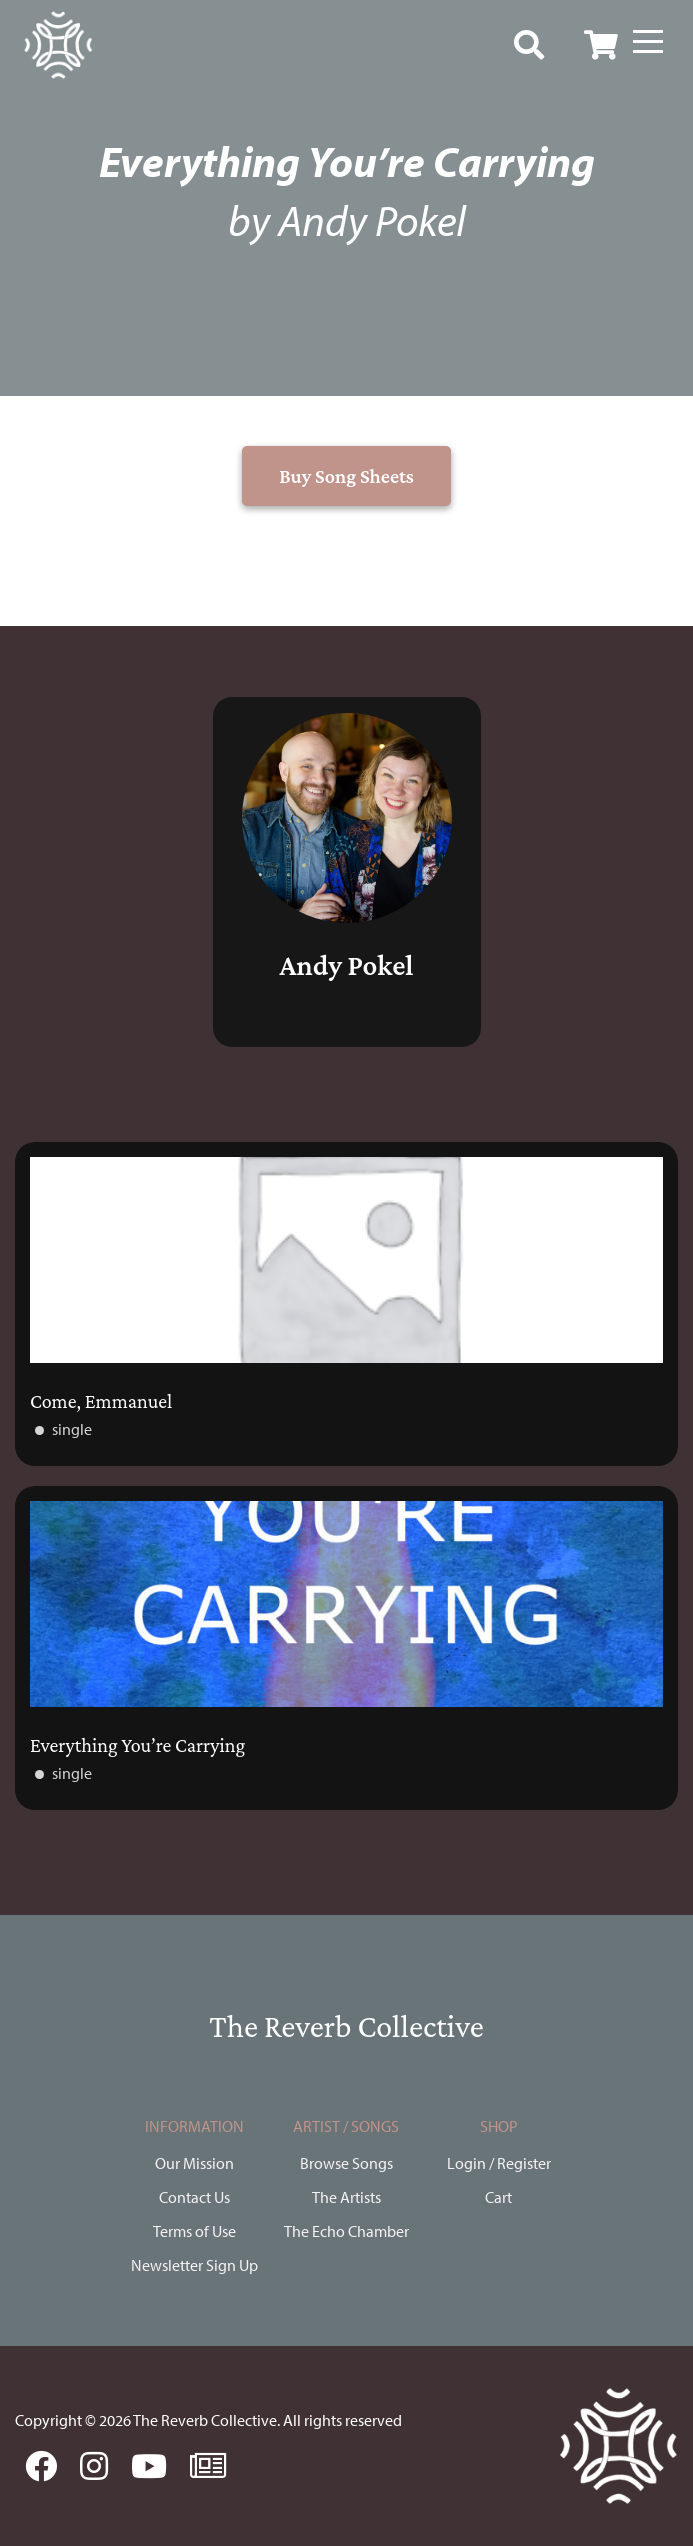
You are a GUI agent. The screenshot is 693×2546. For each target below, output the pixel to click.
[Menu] (648, 42)
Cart (498, 2197)
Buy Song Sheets (346, 476)
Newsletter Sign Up (194, 2265)
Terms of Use (194, 2231)
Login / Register (499, 2163)
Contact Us (194, 2197)
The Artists (346, 2197)
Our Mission (194, 2163)
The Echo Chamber (346, 2231)
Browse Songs (346, 2163)
